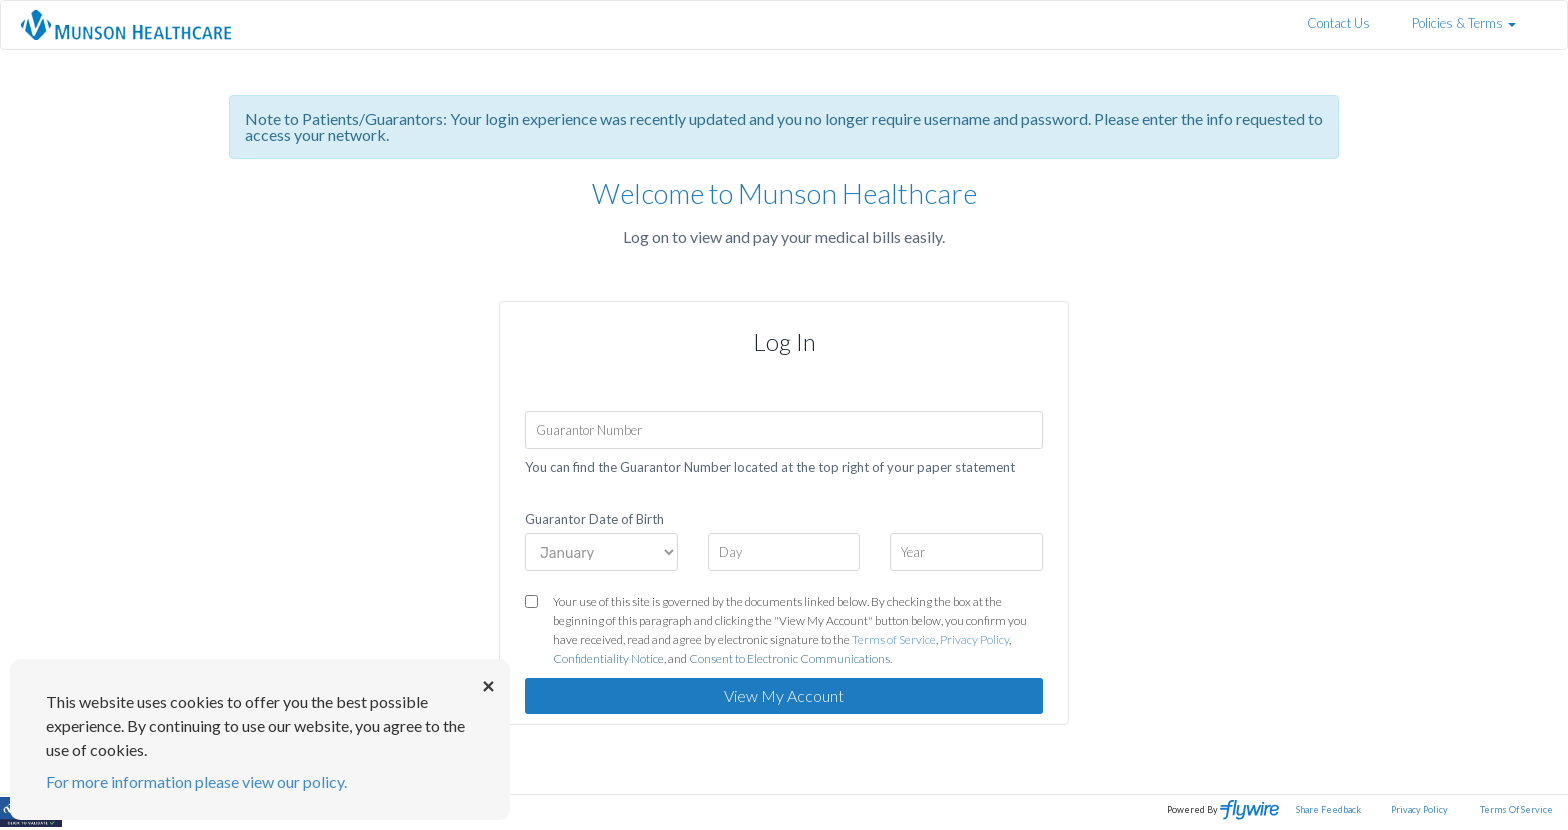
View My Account (784, 695)
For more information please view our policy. (196, 781)
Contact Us (1338, 23)
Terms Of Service (1516, 809)
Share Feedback (1328, 809)
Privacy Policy (974, 639)
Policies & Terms (1464, 23)
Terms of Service (894, 639)
